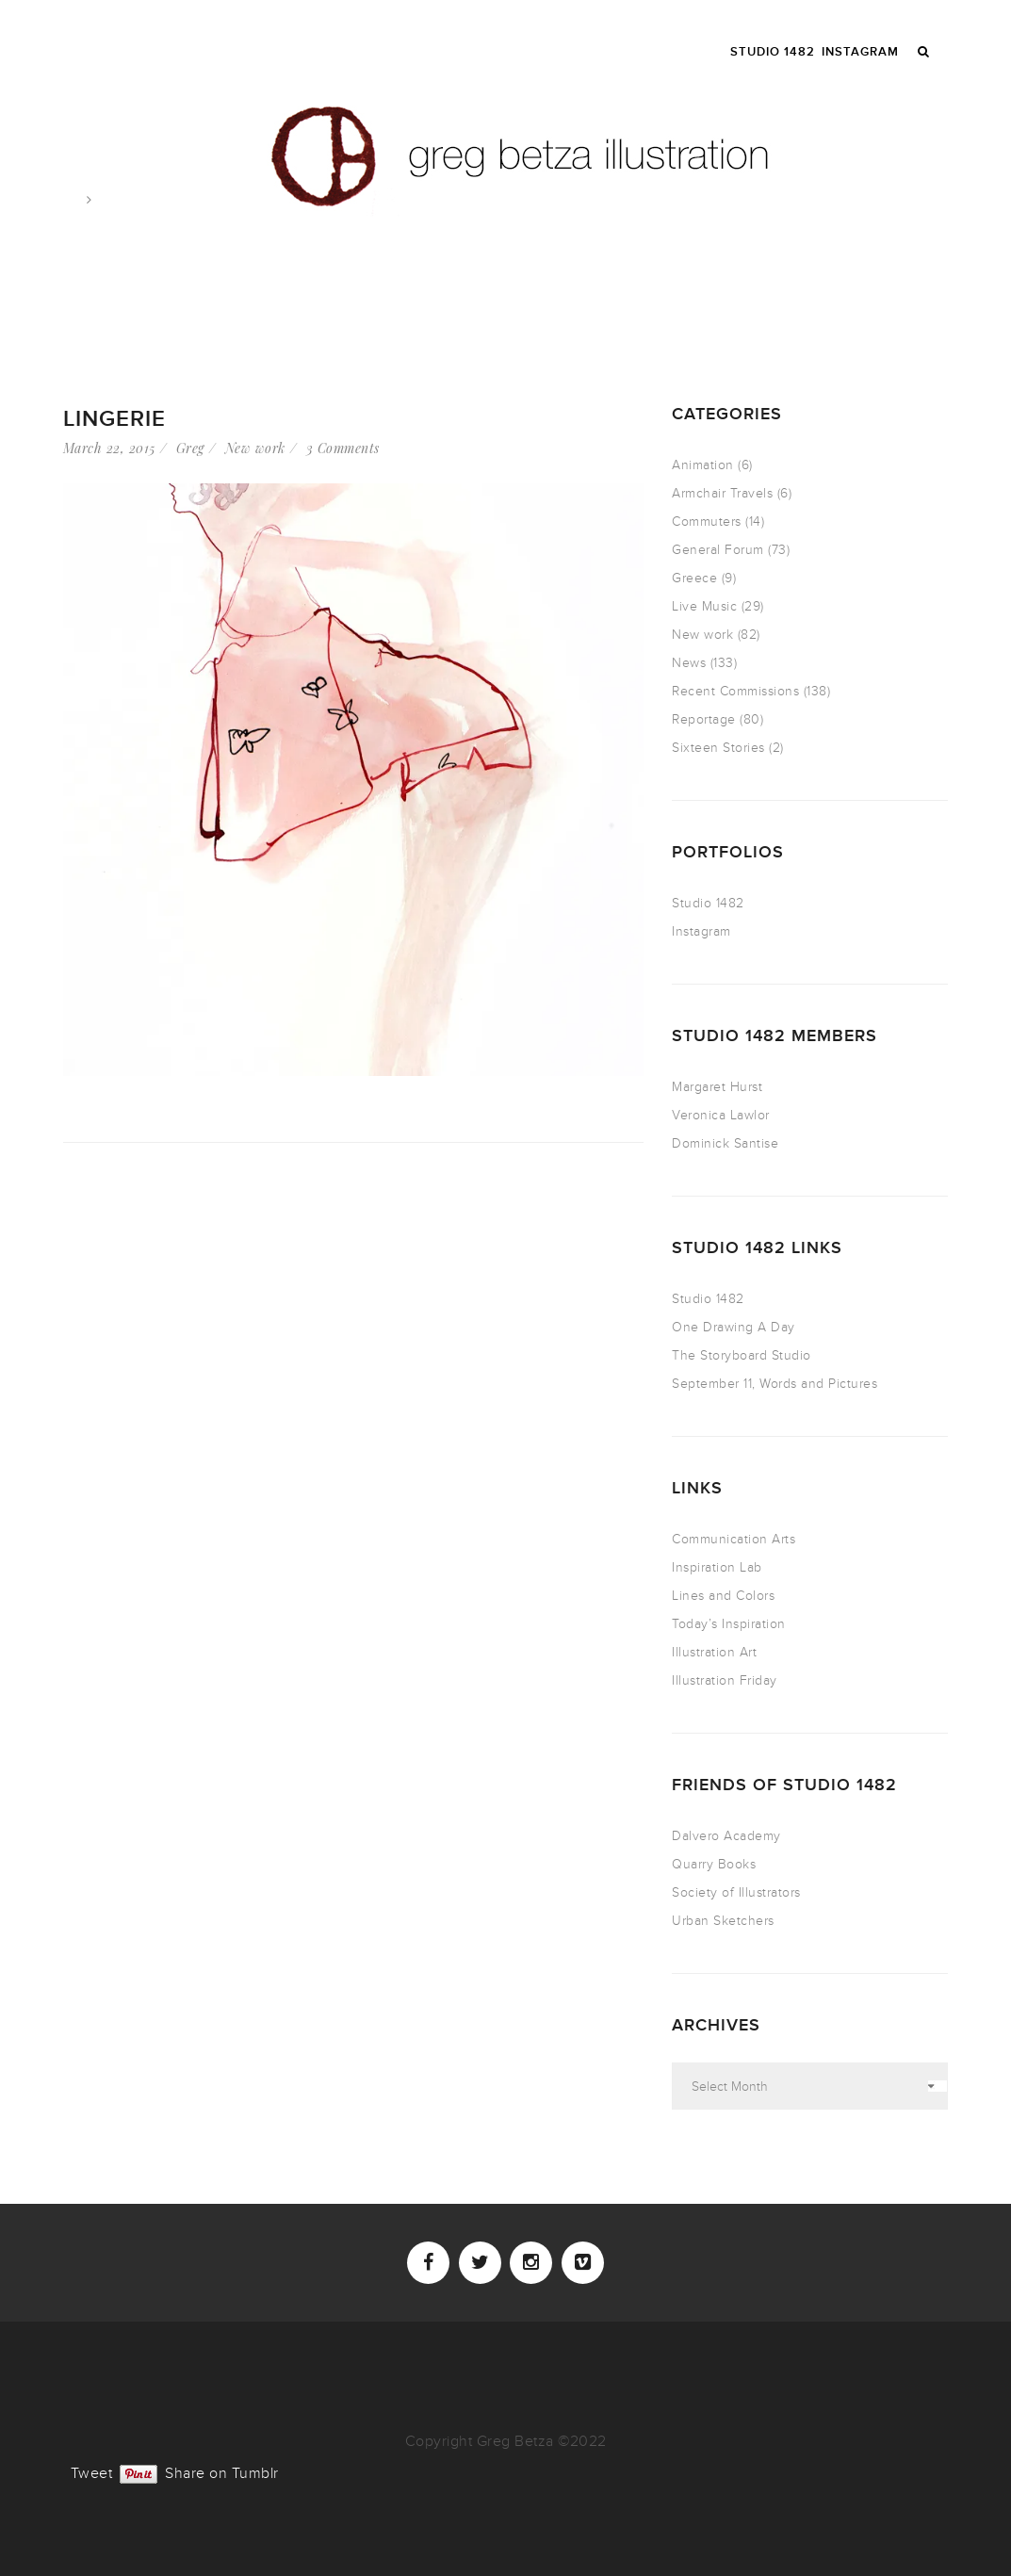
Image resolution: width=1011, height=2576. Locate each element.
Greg (190, 448)
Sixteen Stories (718, 748)
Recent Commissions (735, 691)
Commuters (707, 522)
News (689, 663)
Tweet (92, 2471)
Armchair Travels (722, 493)
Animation (703, 465)
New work (255, 448)
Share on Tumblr (222, 2471)
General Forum (718, 550)
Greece (694, 578)
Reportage (704, 719)
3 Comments (343, 448)
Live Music (704, 606)
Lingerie (114, 418)
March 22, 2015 (109, 448)
